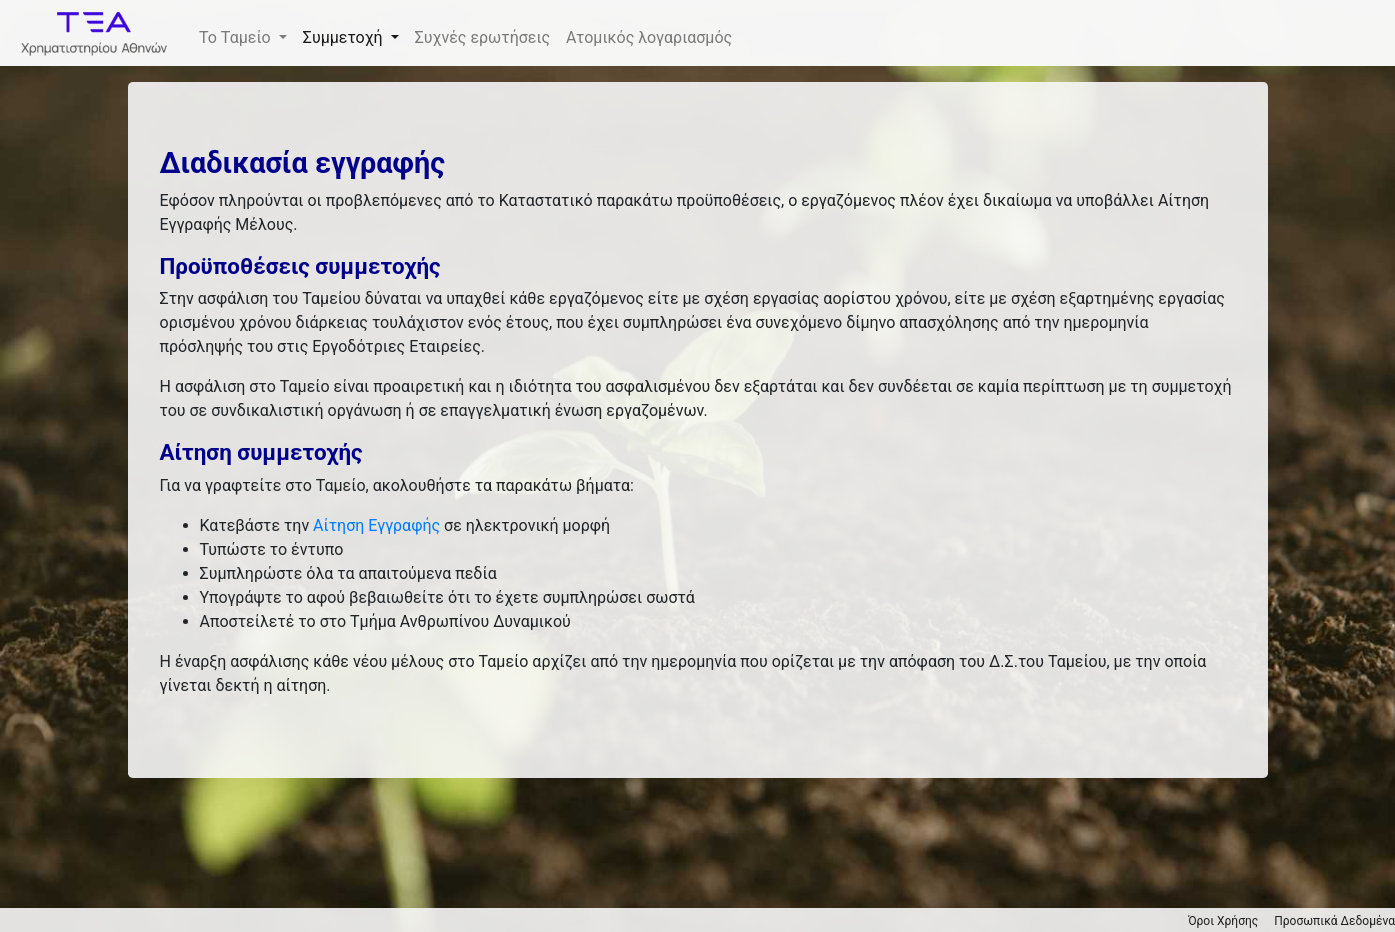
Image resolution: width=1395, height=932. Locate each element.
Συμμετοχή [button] (345, 37)
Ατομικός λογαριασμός (649, 37)
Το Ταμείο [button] (237, 37)
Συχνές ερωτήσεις (482, 37)
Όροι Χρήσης (1223, 921)
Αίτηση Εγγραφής (376, 525)
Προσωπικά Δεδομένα (1334, 921)
